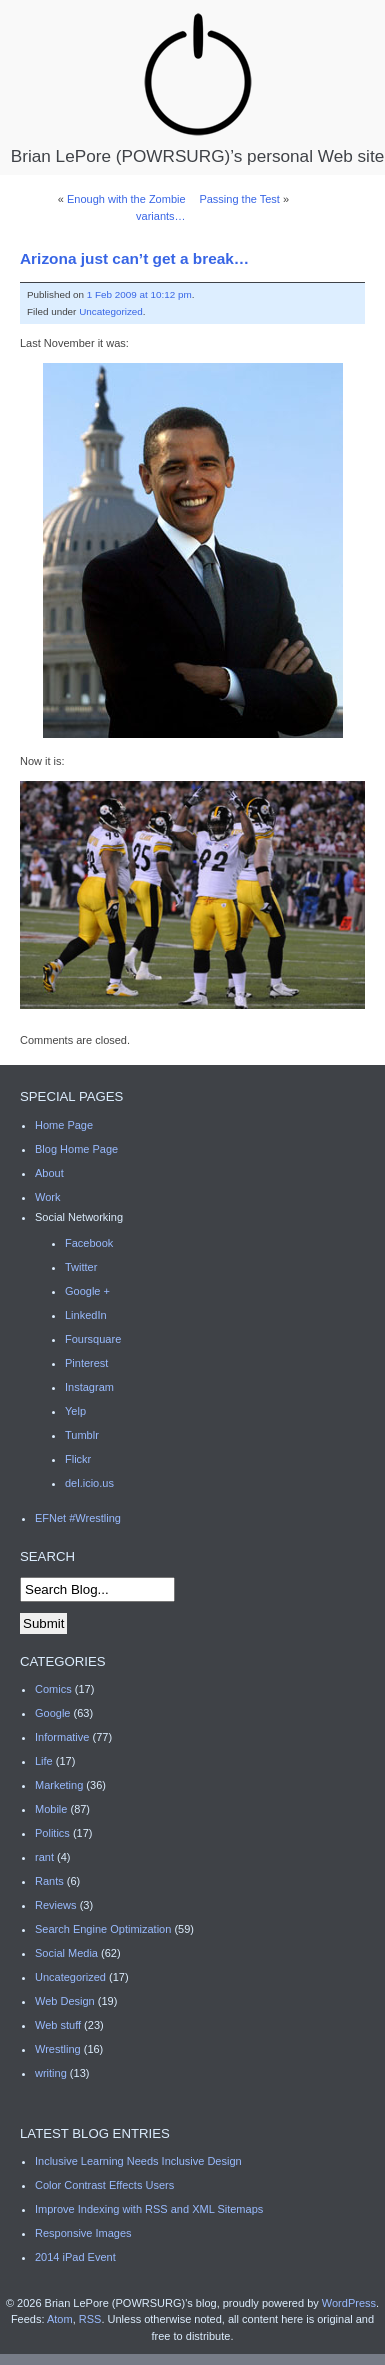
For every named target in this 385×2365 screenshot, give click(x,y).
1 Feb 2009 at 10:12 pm (139, 294)
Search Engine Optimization (103, 1929)
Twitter (81, 1267)
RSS (90, 2319)
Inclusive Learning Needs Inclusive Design (138, 2161)
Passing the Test (239, 199)
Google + (87, 1291)
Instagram (89, 1387)
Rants (49, 1881)
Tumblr (82, 1435)
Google (52, 1713)
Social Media (66, 1953)
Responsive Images (83, 2233)
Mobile (51, 1809)
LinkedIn (86, 1315)
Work (47, 1197)
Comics (53, 1689)
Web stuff (58, 2025)
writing (51, 2073)
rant (44, 1857)
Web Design (65, 2001)
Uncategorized (111, 311)
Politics (52, 1833)
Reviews (56, 1905)
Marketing (59, 1785)
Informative (62, 1737)
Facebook (89, 1243)
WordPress (349, 2303)
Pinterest (86, 1363)
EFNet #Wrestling (78, 1518)
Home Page (64, 1125)
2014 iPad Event (75, 2257)
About (49, 1173)
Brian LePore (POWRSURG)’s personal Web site (197, 87)
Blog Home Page (76, 1149)
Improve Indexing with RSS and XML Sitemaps (149, 2209)
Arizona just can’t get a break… (134, 258)
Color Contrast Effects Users (104, 2185)
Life (44, 1761)
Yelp (75, 1411)
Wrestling (58, 2049)
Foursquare (93, 1339)
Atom (60, 2319)
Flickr (78, 1459)
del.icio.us (89, 1483)
